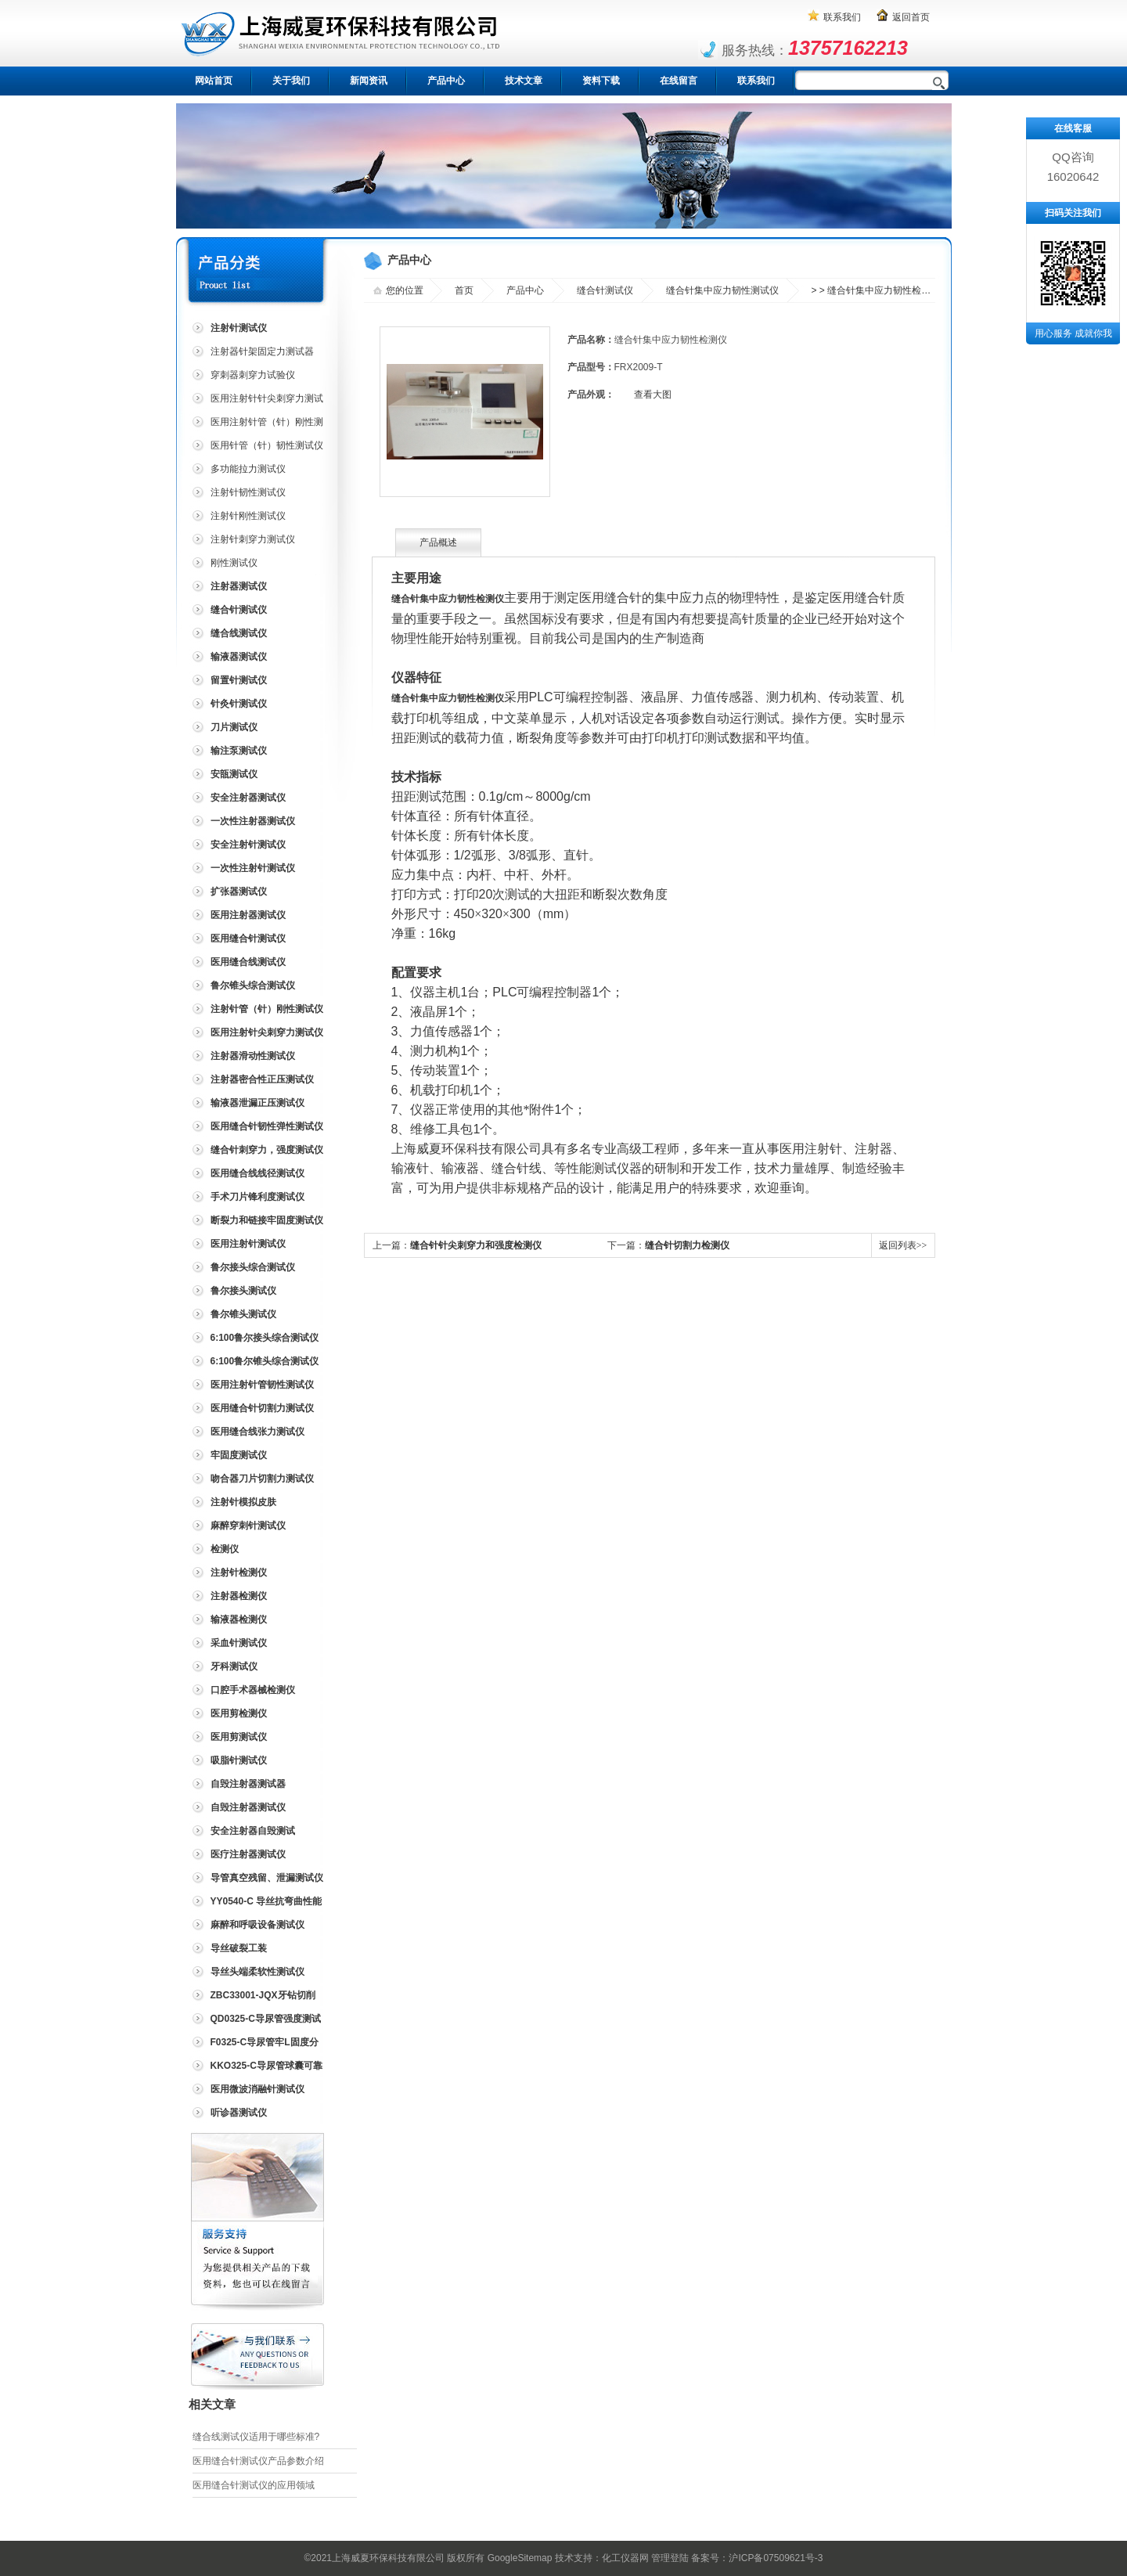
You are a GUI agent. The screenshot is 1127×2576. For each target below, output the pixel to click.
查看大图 (653, 394)
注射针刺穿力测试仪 (253, 539)
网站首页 (213, 80)
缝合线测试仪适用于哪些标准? (256, 2436)
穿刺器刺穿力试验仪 (253, 374)
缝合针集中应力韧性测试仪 (722, 290)
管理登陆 (670, 2558)
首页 (464, 290)
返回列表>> (903, 1245)
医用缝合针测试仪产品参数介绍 (258, 2460)
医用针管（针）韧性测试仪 (267, 445)
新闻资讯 (368, 80)
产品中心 (446, 80)
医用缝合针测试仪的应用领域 (254, 2485)
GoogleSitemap (520, 2558)
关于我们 (291, 80)
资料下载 (601, 80)
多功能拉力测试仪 (248, 468)
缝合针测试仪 (605, 290)
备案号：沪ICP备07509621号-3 (757, 2558)
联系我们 (842, 17)
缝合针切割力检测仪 (687, 1245)
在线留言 (678, 80)
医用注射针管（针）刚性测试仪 (256, 424)
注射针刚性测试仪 (248, 515)
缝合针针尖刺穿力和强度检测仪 (476, 1245)
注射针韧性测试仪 (248, 492)
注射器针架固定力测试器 (262, 351)
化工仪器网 (625, 2558)
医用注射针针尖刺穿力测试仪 (256, 401)
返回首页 (911, 17)
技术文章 (523, 80)
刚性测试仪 (234, 562)
